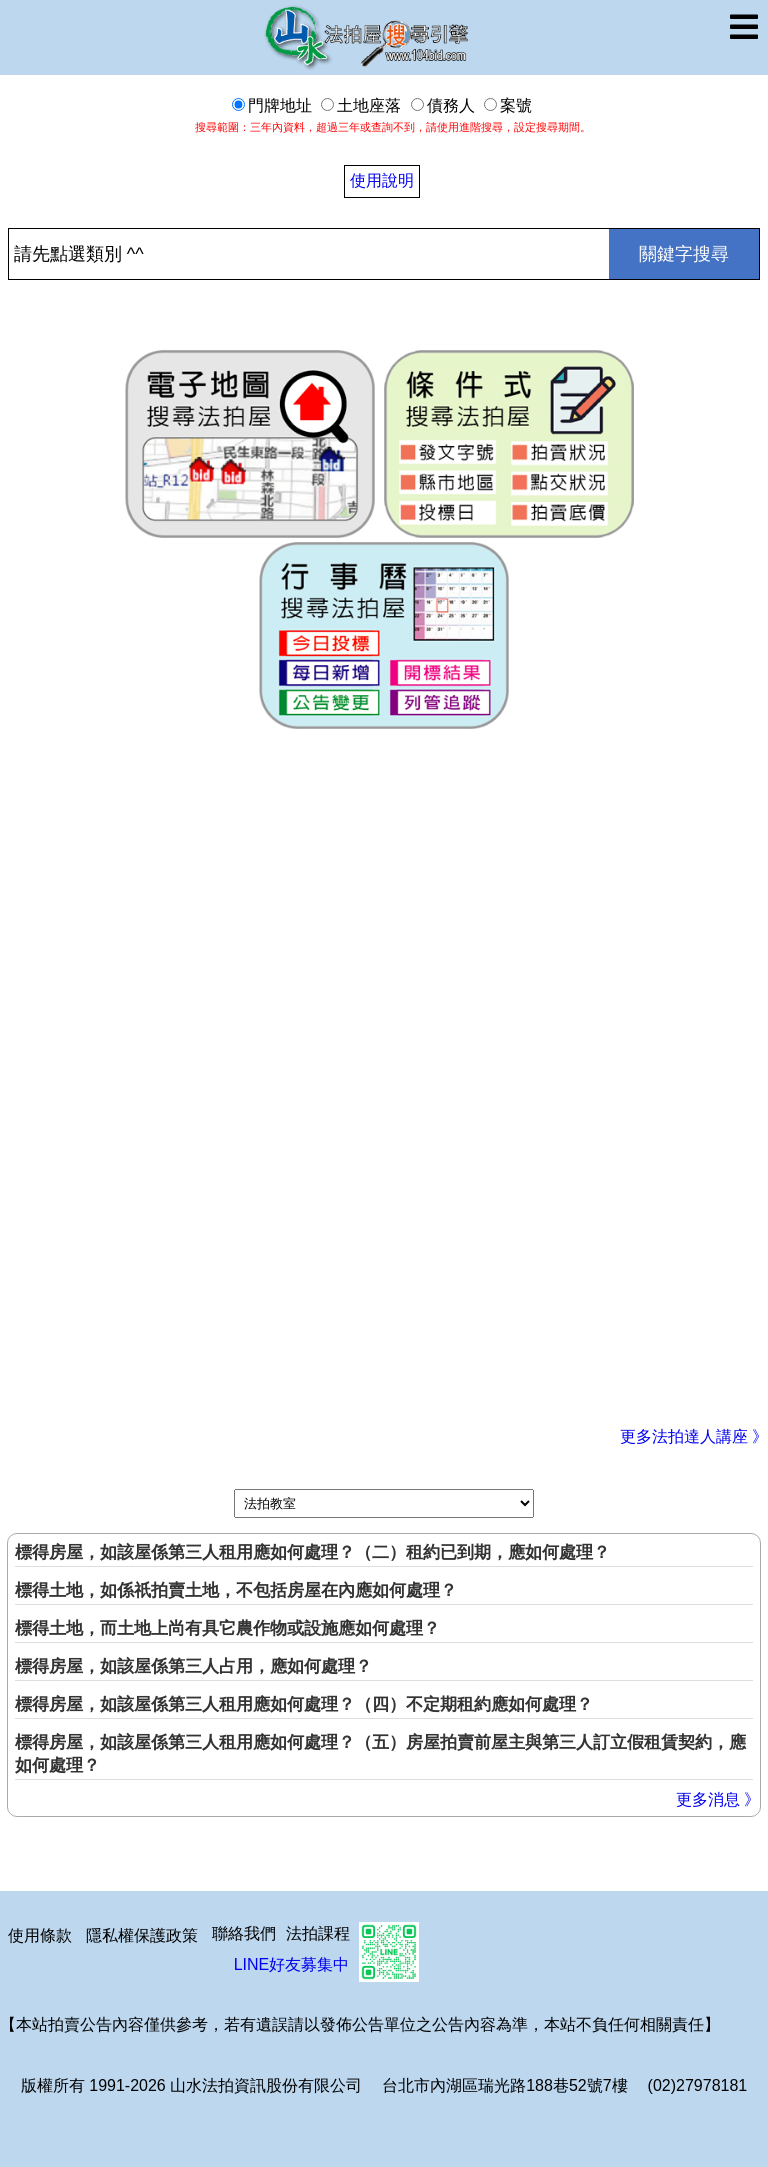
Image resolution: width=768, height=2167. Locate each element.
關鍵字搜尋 (684, 254)
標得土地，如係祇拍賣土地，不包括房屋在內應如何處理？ (236, 1590)
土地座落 (361, 105)
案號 (508, 105)
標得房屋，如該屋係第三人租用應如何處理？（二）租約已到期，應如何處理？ (312, 1552)
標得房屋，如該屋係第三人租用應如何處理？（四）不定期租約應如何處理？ (304, 1704)
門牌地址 (272, 105)
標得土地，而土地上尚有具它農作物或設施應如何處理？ (227, 1628)
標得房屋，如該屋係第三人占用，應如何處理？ (193, 1666)
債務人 (443, 105)
